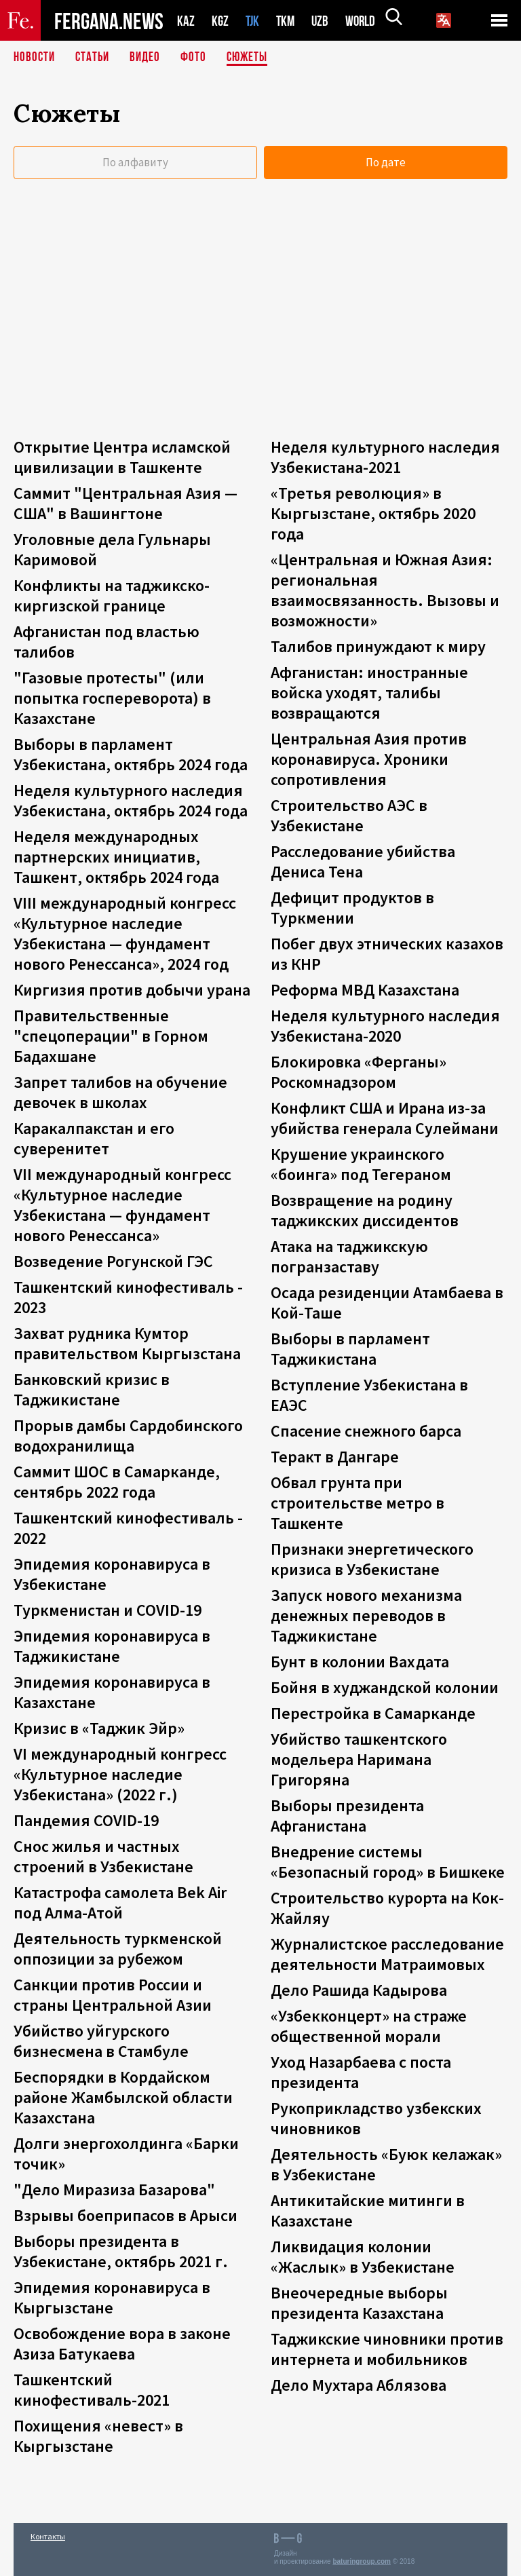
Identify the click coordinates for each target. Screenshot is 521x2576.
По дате (386, 162)
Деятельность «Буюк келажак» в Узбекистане (386, 2164)
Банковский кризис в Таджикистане (92, 1389)
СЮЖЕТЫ (254, 57)
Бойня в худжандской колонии (385, 1687)
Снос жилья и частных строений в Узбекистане (103, 1856)
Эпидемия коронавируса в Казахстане (112, 1692)
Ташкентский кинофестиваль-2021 (92, 2389)
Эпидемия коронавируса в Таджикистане (112, 1646)
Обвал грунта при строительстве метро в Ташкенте (357, 1503)
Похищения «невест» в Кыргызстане (98, 2436)
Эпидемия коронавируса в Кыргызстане (112, 2297)
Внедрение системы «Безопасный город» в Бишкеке (388, 1861)
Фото (199, 57)
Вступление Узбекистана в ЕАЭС (369, 1395)
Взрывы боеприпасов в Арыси (125, 2215)
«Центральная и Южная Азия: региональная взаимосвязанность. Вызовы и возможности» (385, 590)
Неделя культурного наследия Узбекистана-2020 (385, 1025)
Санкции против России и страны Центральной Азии (113, 1994)
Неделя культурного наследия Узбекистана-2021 (385, 457)
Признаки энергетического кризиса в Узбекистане (372, 1559)
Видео (150, 57)
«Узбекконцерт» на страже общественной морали (369, 2026)
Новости (35, 57)
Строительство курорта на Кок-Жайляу (387, 1908)
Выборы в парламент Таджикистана (350, 1348)
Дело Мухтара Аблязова (358, 2384)
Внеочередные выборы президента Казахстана (359, 2303)
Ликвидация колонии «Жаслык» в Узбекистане (363, 2256)
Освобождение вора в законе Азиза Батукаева (122, 2343)
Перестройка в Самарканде (373, 1713)
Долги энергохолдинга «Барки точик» (126, 2153)
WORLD (365, 20)
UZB (323, 20)
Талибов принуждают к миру (378, 646)
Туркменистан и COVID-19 (107, 1610)
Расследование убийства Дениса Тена (363, 861)
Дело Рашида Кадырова (359, 1990)
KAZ (186, 20)
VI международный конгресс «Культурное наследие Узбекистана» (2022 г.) (120, 1774)
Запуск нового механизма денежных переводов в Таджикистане (366, 1615)
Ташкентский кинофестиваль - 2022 (128, 1528)
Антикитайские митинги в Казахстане (368, 2210)
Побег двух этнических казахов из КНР (387, 953)
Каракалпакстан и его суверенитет (94, 1138)
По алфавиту (135, 162)
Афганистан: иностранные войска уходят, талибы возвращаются (369, 692)
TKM (288, 20)
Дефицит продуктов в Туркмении (352, 907)
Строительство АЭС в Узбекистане (349, 815)
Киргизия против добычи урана (132, 989)
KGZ (220, 20)
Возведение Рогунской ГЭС (113, 1261)
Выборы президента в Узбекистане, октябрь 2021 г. (121, 2251)
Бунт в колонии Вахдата (360, 1661)
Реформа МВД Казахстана (365, 989)
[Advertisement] (260, 328)
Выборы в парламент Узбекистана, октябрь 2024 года (131, 754)
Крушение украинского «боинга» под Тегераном (361, 1164)
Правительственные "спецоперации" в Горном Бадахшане (111, 1036)
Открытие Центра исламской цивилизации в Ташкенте (122, 457)
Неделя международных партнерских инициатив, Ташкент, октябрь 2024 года (116, 857)
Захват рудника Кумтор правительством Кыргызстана (127, 1343)
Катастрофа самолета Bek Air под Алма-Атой (120, 1902)
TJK (253, 20)
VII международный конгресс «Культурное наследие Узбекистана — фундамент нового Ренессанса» (122, 1205)
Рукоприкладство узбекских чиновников (376, 2118)
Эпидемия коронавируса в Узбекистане (112, 1574)
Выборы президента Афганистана (347, 1815)
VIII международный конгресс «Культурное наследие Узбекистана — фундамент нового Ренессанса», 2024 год (125, 933)
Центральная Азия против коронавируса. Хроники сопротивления (369, 759)
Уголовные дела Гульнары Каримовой (112, 549)
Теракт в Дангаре (335, 1456)
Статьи (95, 57)
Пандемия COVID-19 (86, 1820)
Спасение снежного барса (366, 1430)
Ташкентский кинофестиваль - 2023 (128, 1297)
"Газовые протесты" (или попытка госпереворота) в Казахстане (112, 698)
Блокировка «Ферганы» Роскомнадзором (358, 1072)
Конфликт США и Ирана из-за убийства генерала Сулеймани (385, 1118)
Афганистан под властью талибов (106, 641)
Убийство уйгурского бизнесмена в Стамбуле (101, 2041)
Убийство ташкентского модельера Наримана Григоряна (359, 1759)
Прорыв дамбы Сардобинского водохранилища (128, 1435)
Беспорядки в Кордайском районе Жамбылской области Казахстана (123, 2097)
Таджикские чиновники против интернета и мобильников (387, 2349)
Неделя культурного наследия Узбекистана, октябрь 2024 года (131, 800)
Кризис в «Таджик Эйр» (99, 1728)
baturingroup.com (361, 2561)
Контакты (48, 2536)
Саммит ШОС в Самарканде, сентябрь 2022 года (117, 1481)
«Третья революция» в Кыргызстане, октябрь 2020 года (373, 513)
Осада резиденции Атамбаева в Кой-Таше (387, 1302)
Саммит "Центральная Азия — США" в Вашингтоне (125, 503)
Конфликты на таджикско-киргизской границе (112, 595)
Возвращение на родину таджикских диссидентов (365, 1210)
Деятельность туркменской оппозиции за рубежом (118, 1948)
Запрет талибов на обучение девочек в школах (120, 1092)
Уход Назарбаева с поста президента (361, 2072)
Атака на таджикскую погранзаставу (349, 1256)
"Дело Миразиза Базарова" (114, 2189)
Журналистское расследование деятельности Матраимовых (387, 1954)
